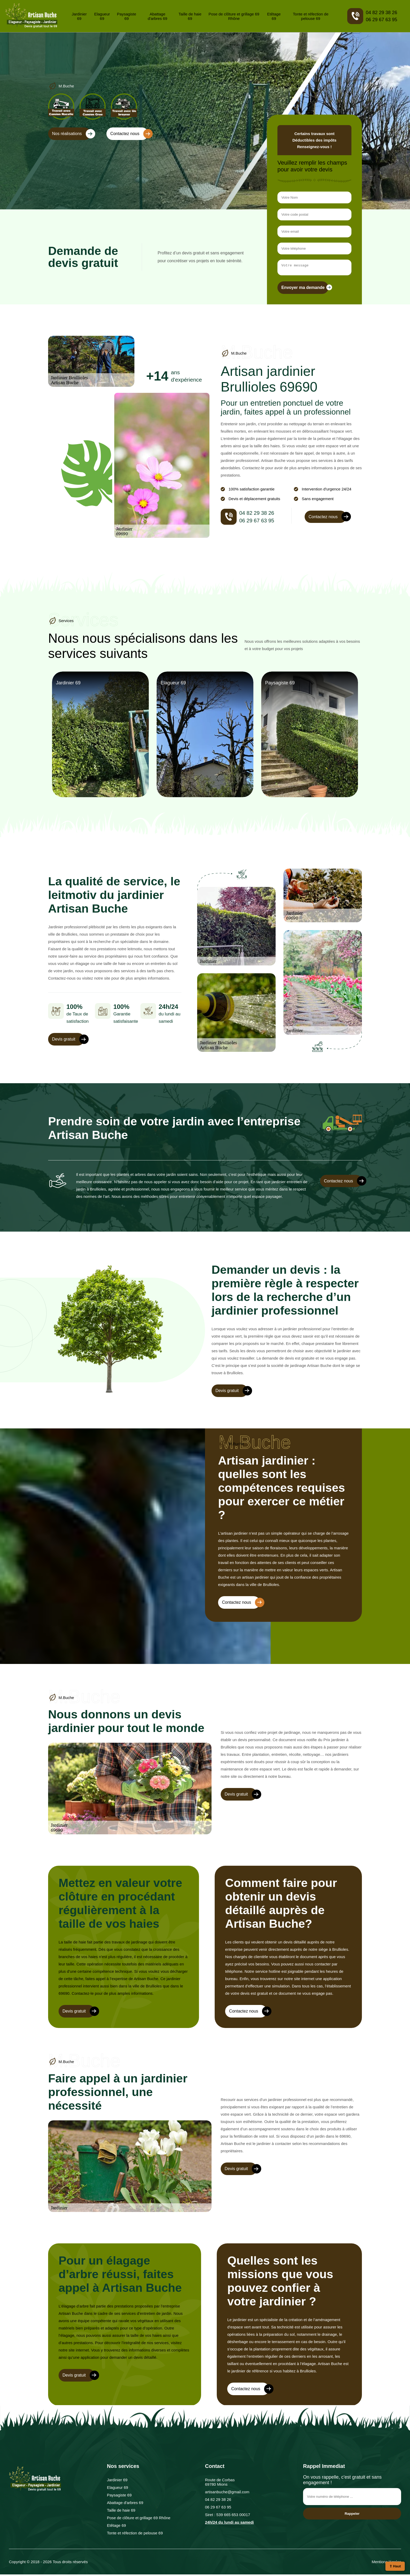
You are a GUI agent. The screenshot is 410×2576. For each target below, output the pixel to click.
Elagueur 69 (102, 16)
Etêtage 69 (274, 16)
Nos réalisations (71, 133)
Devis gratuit (68, 1041)
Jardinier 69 (79, 16)
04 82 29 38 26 (381, 12)
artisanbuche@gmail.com (227, 2493)
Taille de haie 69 (190, 16)
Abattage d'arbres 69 (157, 16)
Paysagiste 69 (126, 16)
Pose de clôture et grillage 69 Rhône (233, 16)
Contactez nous (129, 133)
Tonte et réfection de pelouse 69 (310, 16)
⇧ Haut (395, 2566)
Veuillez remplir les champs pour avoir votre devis (312, 166)
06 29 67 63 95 (381, 19)
